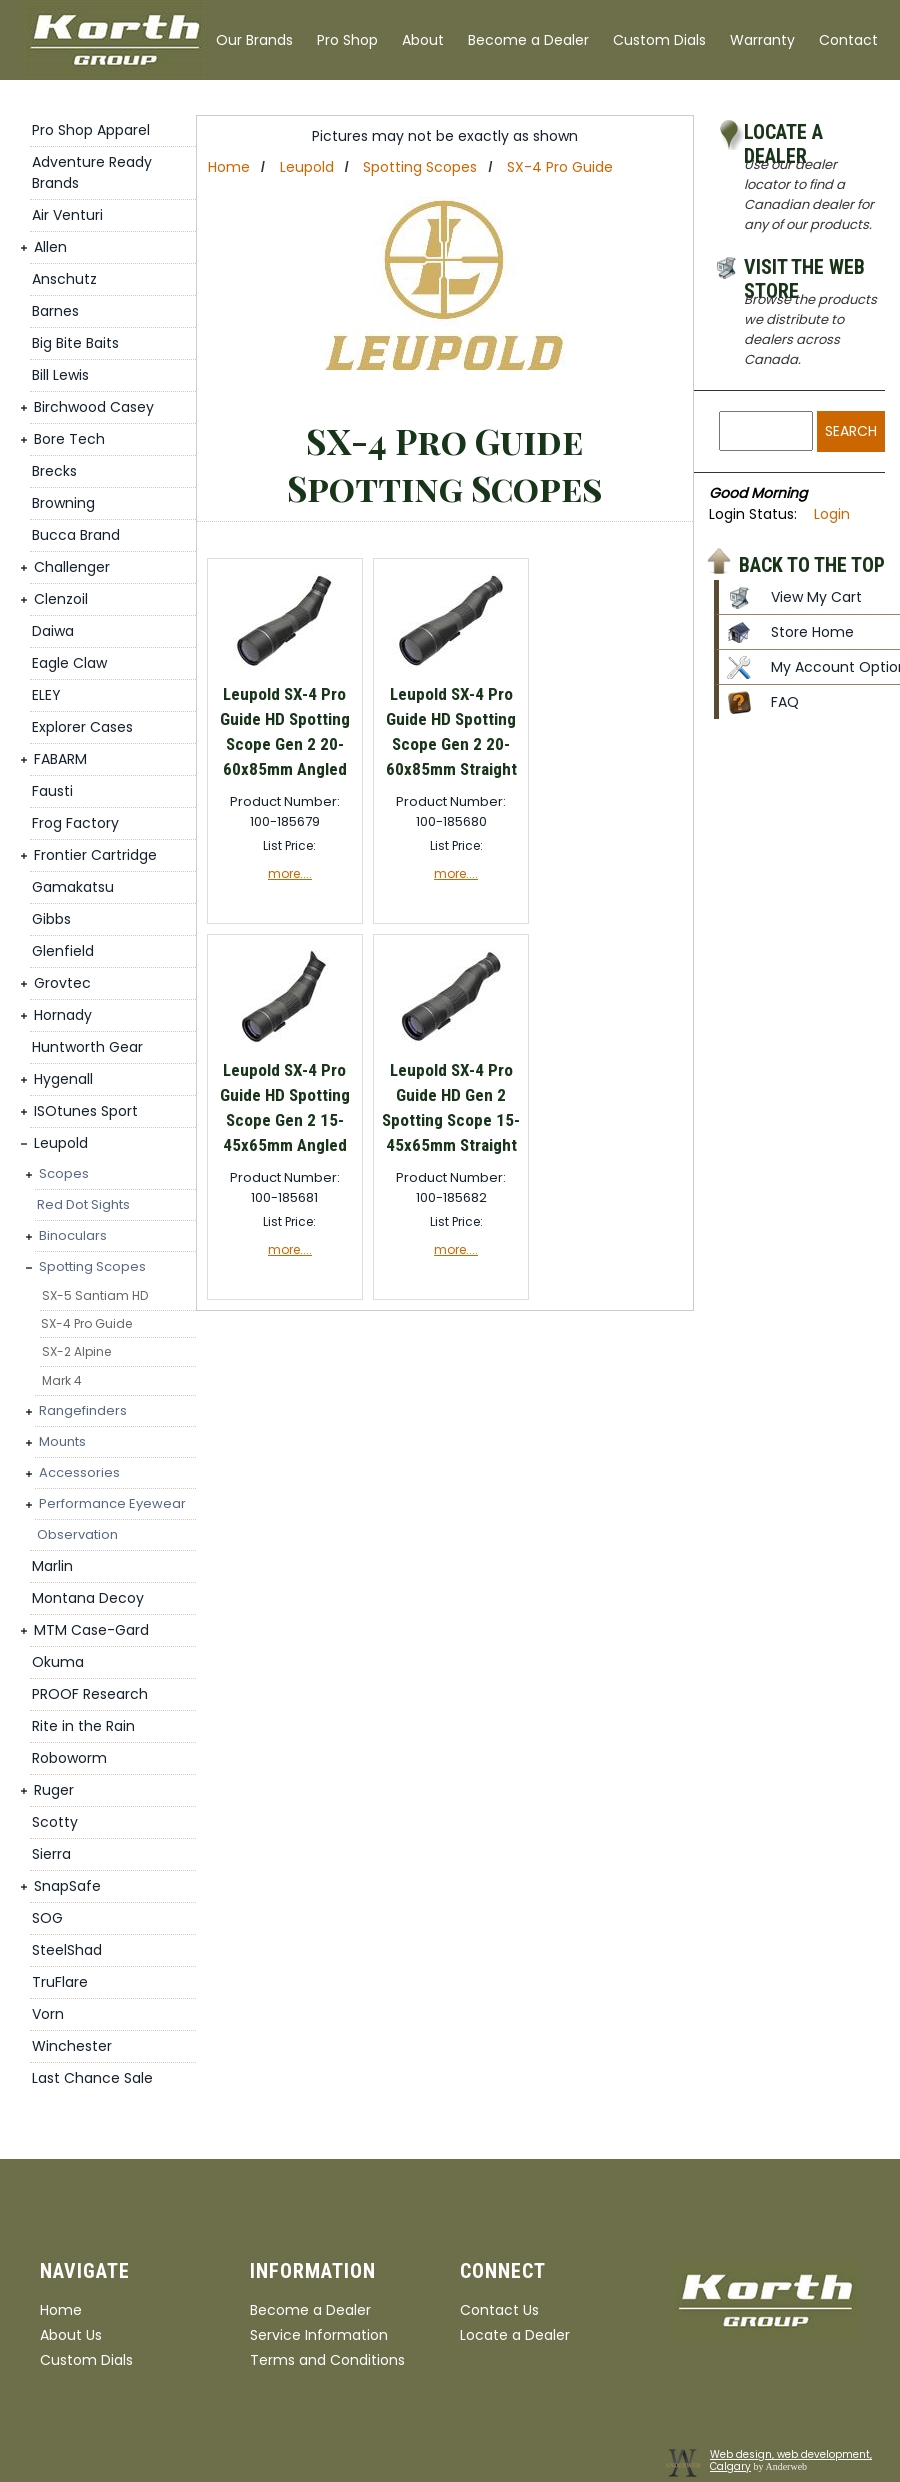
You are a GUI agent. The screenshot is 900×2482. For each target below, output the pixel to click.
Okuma (58, 1662)
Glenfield (63, 951)
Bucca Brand (76, 535)
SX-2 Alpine (76, 1351)
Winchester (72, 2046)
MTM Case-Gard (91, 1630)
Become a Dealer (528, 40)
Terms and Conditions (327, 2360)
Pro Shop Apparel (91, 130)
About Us (71, 2335)
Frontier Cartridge (95, 855)
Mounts (62, 1441)
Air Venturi (67, 215)
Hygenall (63, 1079)
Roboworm (69, 1758)
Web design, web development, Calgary (791, 2460)
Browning (63, 503)
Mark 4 (62, 1380)
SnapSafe (67, 1886)
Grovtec (62, 983)
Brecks (54, 471)
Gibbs (51, 919)
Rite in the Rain (83, 1726)
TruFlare (60, 1982)
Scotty (55, 1822)
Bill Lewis (60, 375)
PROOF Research (90, 1694)
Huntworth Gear (87, 1047)
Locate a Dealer (783, 135)
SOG (47, 1918)
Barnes (55, 311)
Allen (50, 247)
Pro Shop (347, 40)
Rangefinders (83, 1410)
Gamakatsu (73, 887)
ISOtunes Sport (86, 1111)
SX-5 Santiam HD (95, 1295)
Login (832, 514)
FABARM (60, 759)
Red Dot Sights (83, 1204)
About (423, 40)
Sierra (51, 1854)
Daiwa (53, 631)
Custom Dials (659, 40)
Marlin (52, 1566)
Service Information (319, 2335)
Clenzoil (61, 599)
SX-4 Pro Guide (86, 1323)
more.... (290, 873)
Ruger (54, 1790)
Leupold (61, 1143)
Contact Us (499, 2310)
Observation (77, 1534)
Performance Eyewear (112, 1503)
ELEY (46, 695)
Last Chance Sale (92, 2078)
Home (229, 167)
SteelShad (67, 1950)
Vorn (48, 2014)
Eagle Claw (69, 663)
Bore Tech (69, 439)
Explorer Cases (82, 727)
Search (851, 431)
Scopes (64, 1173)
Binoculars (73, 1235)
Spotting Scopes (92, 1266)
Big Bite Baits (75, 343)
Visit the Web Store (804, 270)
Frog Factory (75, 823)
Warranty (762, 40)
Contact (848, 40)
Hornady (63, 1015)
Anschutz (64, 279)
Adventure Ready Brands (92, 172)
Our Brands (254, 40)
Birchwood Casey (94, 407)
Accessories (79, 1472)
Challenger (72, 567)
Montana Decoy (88, 1598)
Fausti (52, 791)
